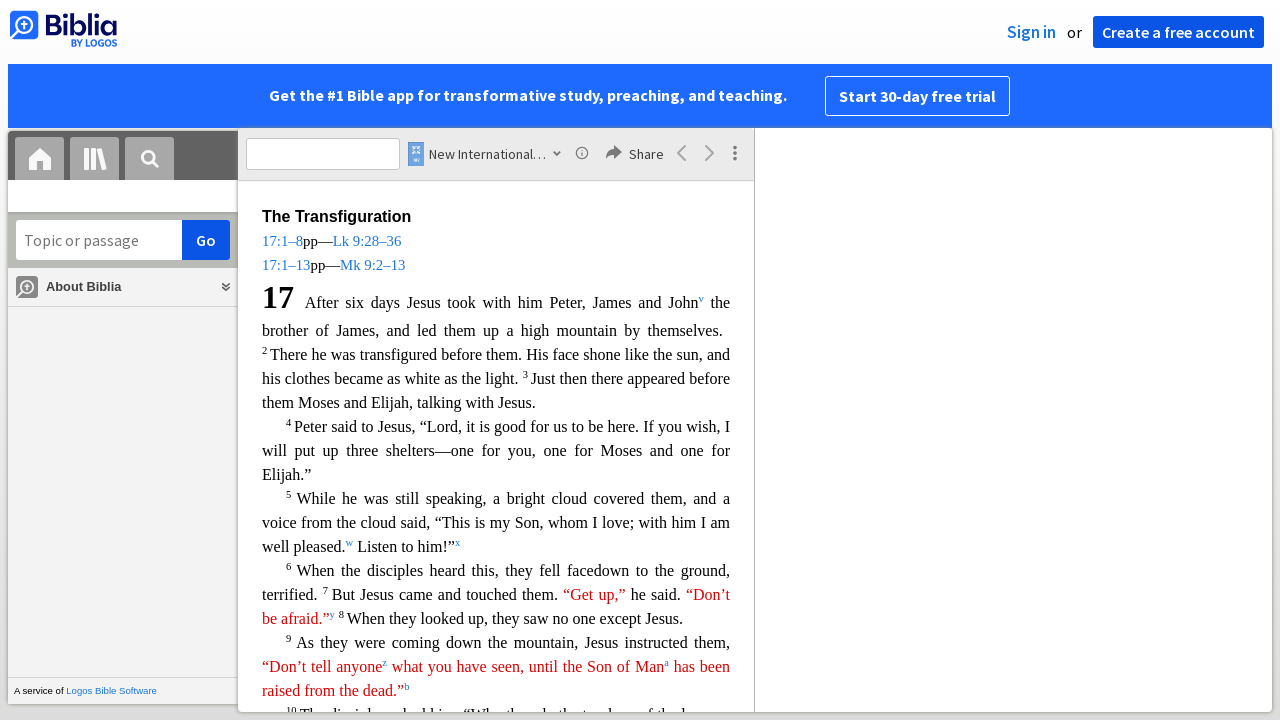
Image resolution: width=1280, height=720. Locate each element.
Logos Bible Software (111, 690)
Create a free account (1178, 32)
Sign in (1031, 32)
